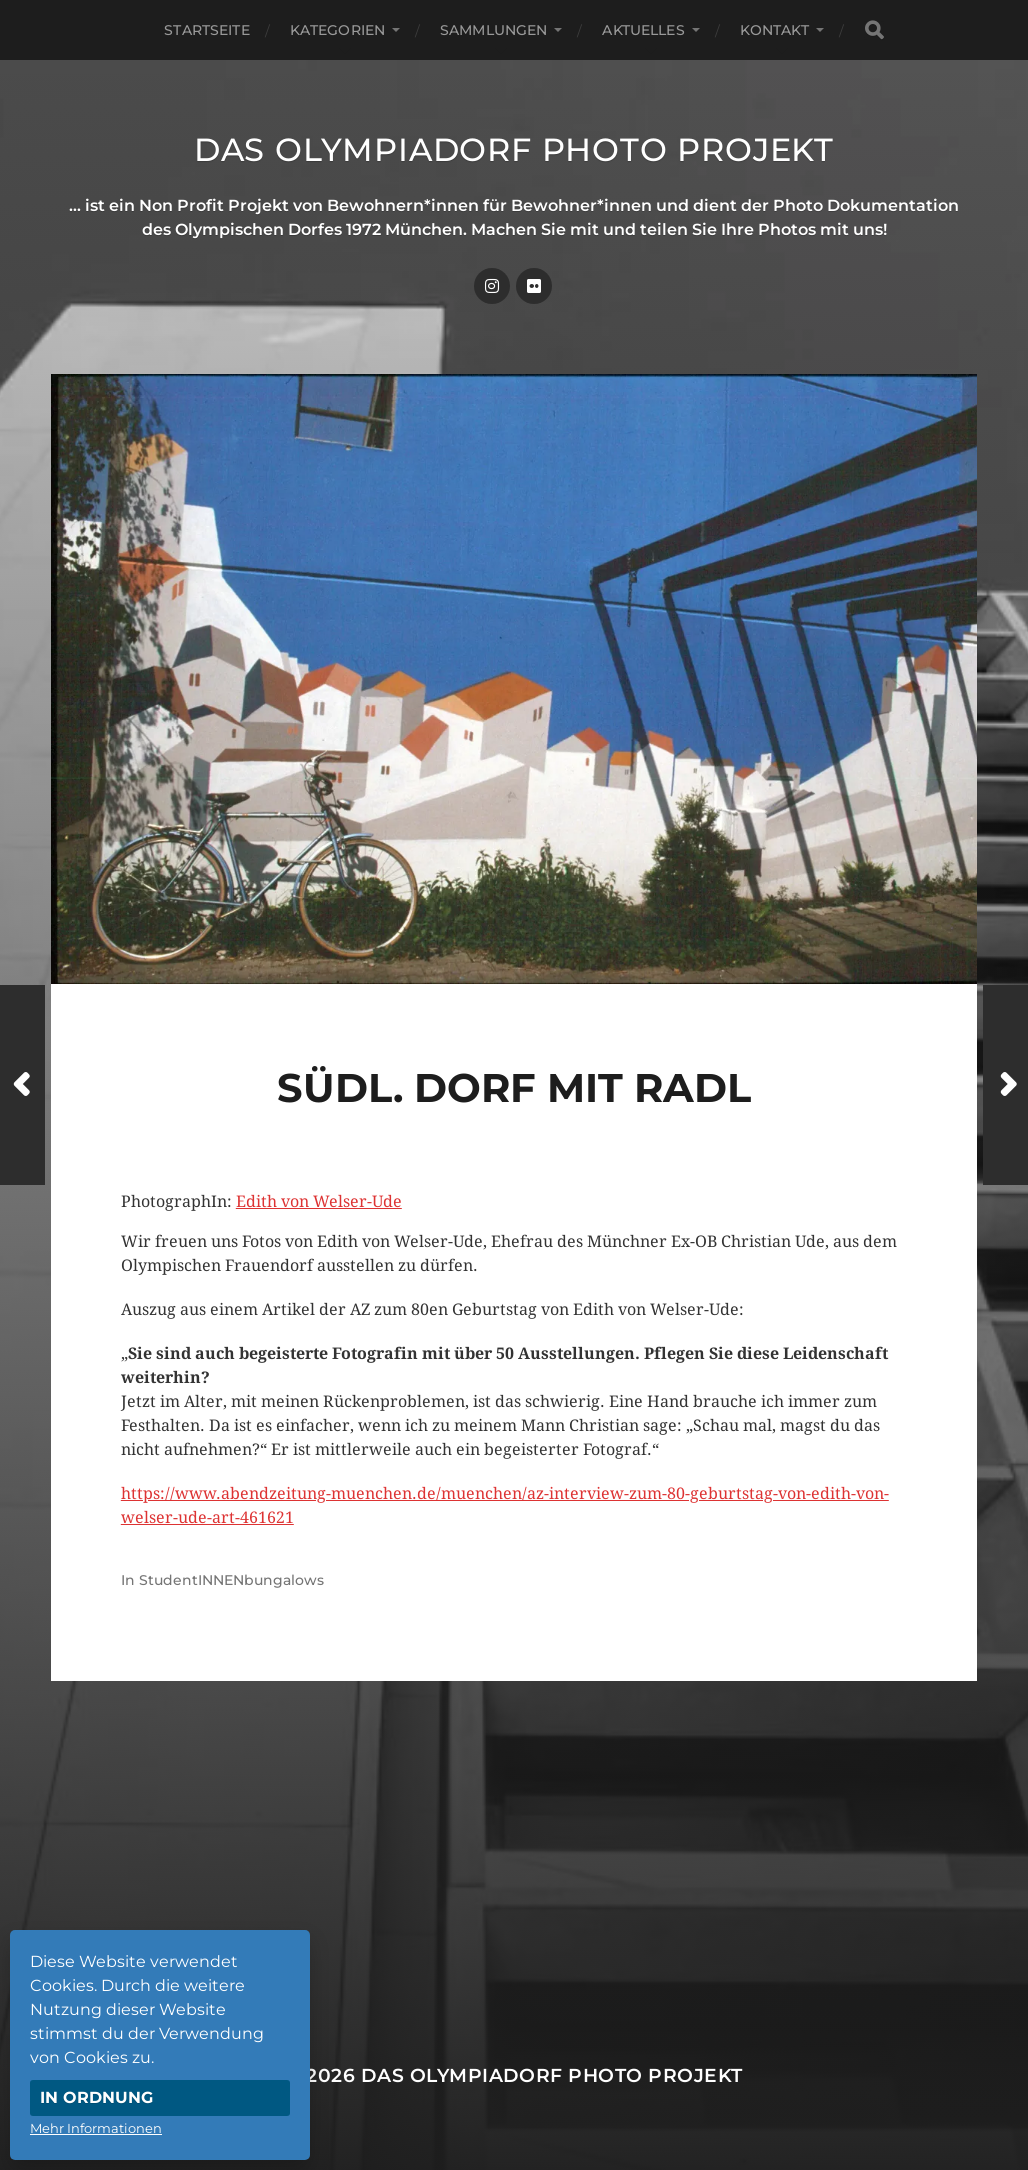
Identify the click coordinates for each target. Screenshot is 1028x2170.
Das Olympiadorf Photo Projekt (514, 149)
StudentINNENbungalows (231, 1580)
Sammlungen (493, 30)
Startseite (206, 30)
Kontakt (774, 30)
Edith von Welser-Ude (319, 1201)
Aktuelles (643, 30)
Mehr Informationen (96, 2128)
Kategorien (337, 30)
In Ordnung (96, 2097)
